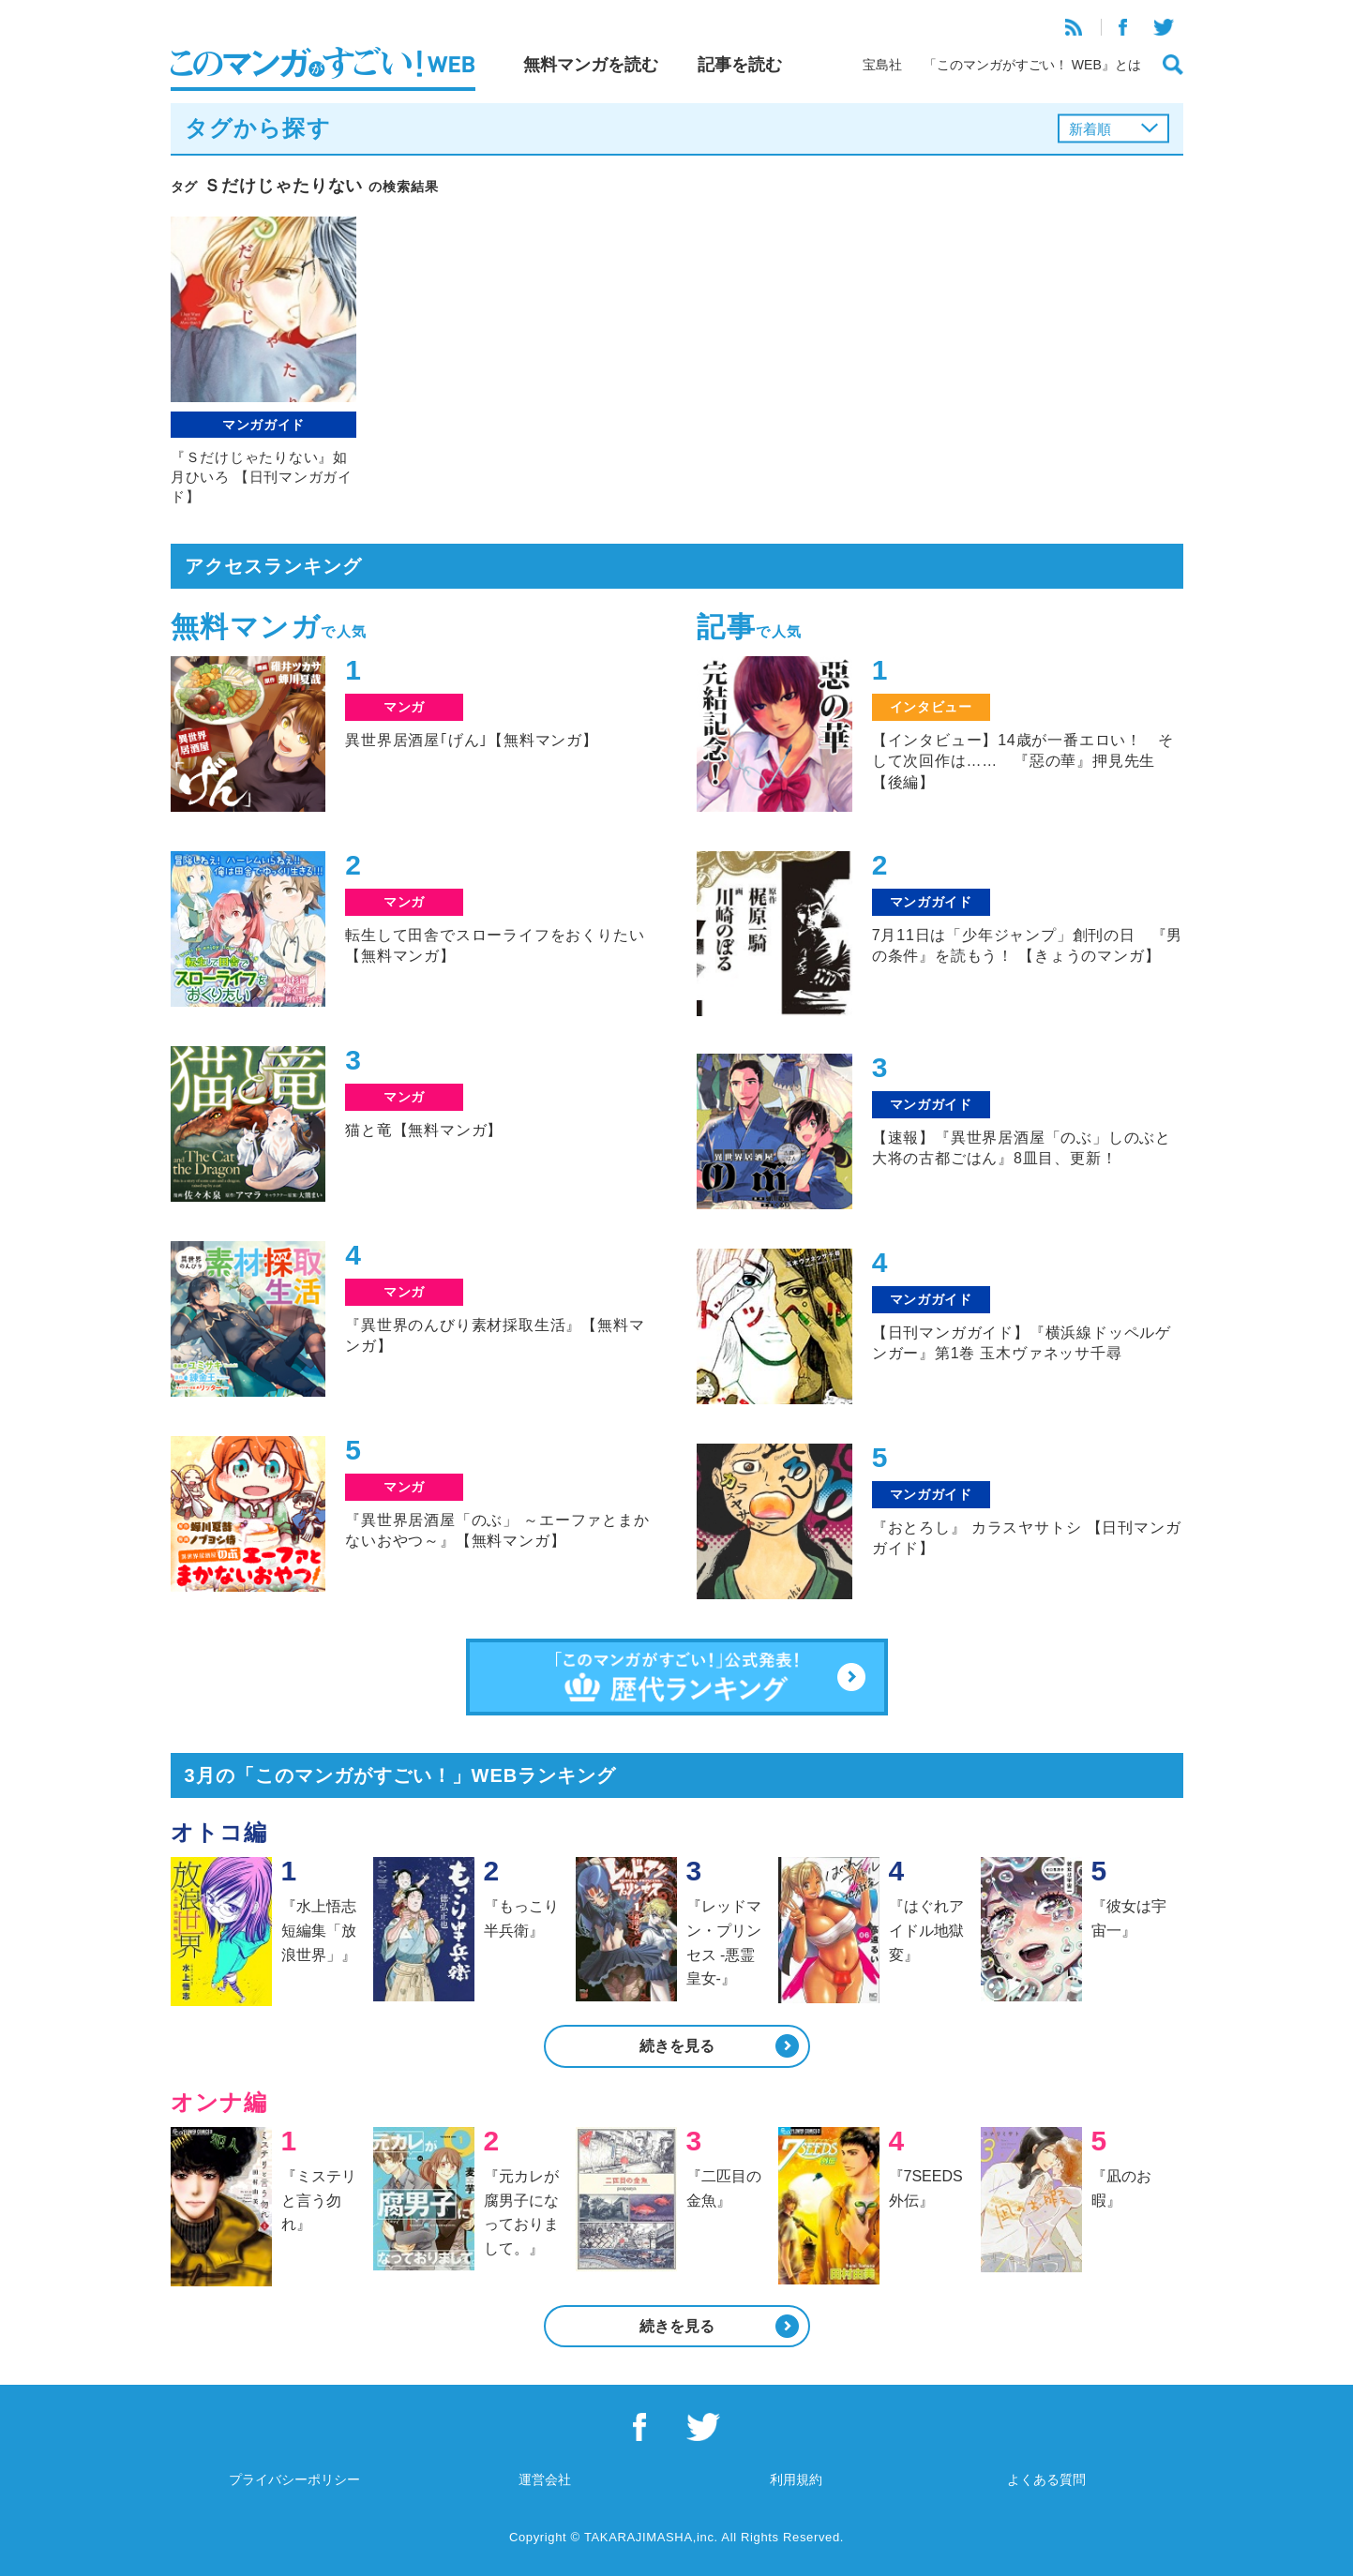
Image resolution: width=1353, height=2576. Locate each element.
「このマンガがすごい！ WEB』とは (1032, 64)
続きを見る (676, 2046)
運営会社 (545, 2479)
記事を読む (740, 64)
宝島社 (882, 64)
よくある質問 (1046, 2479)
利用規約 (796, 2479)
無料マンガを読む (590, 64)
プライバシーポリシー (294, 2479)
